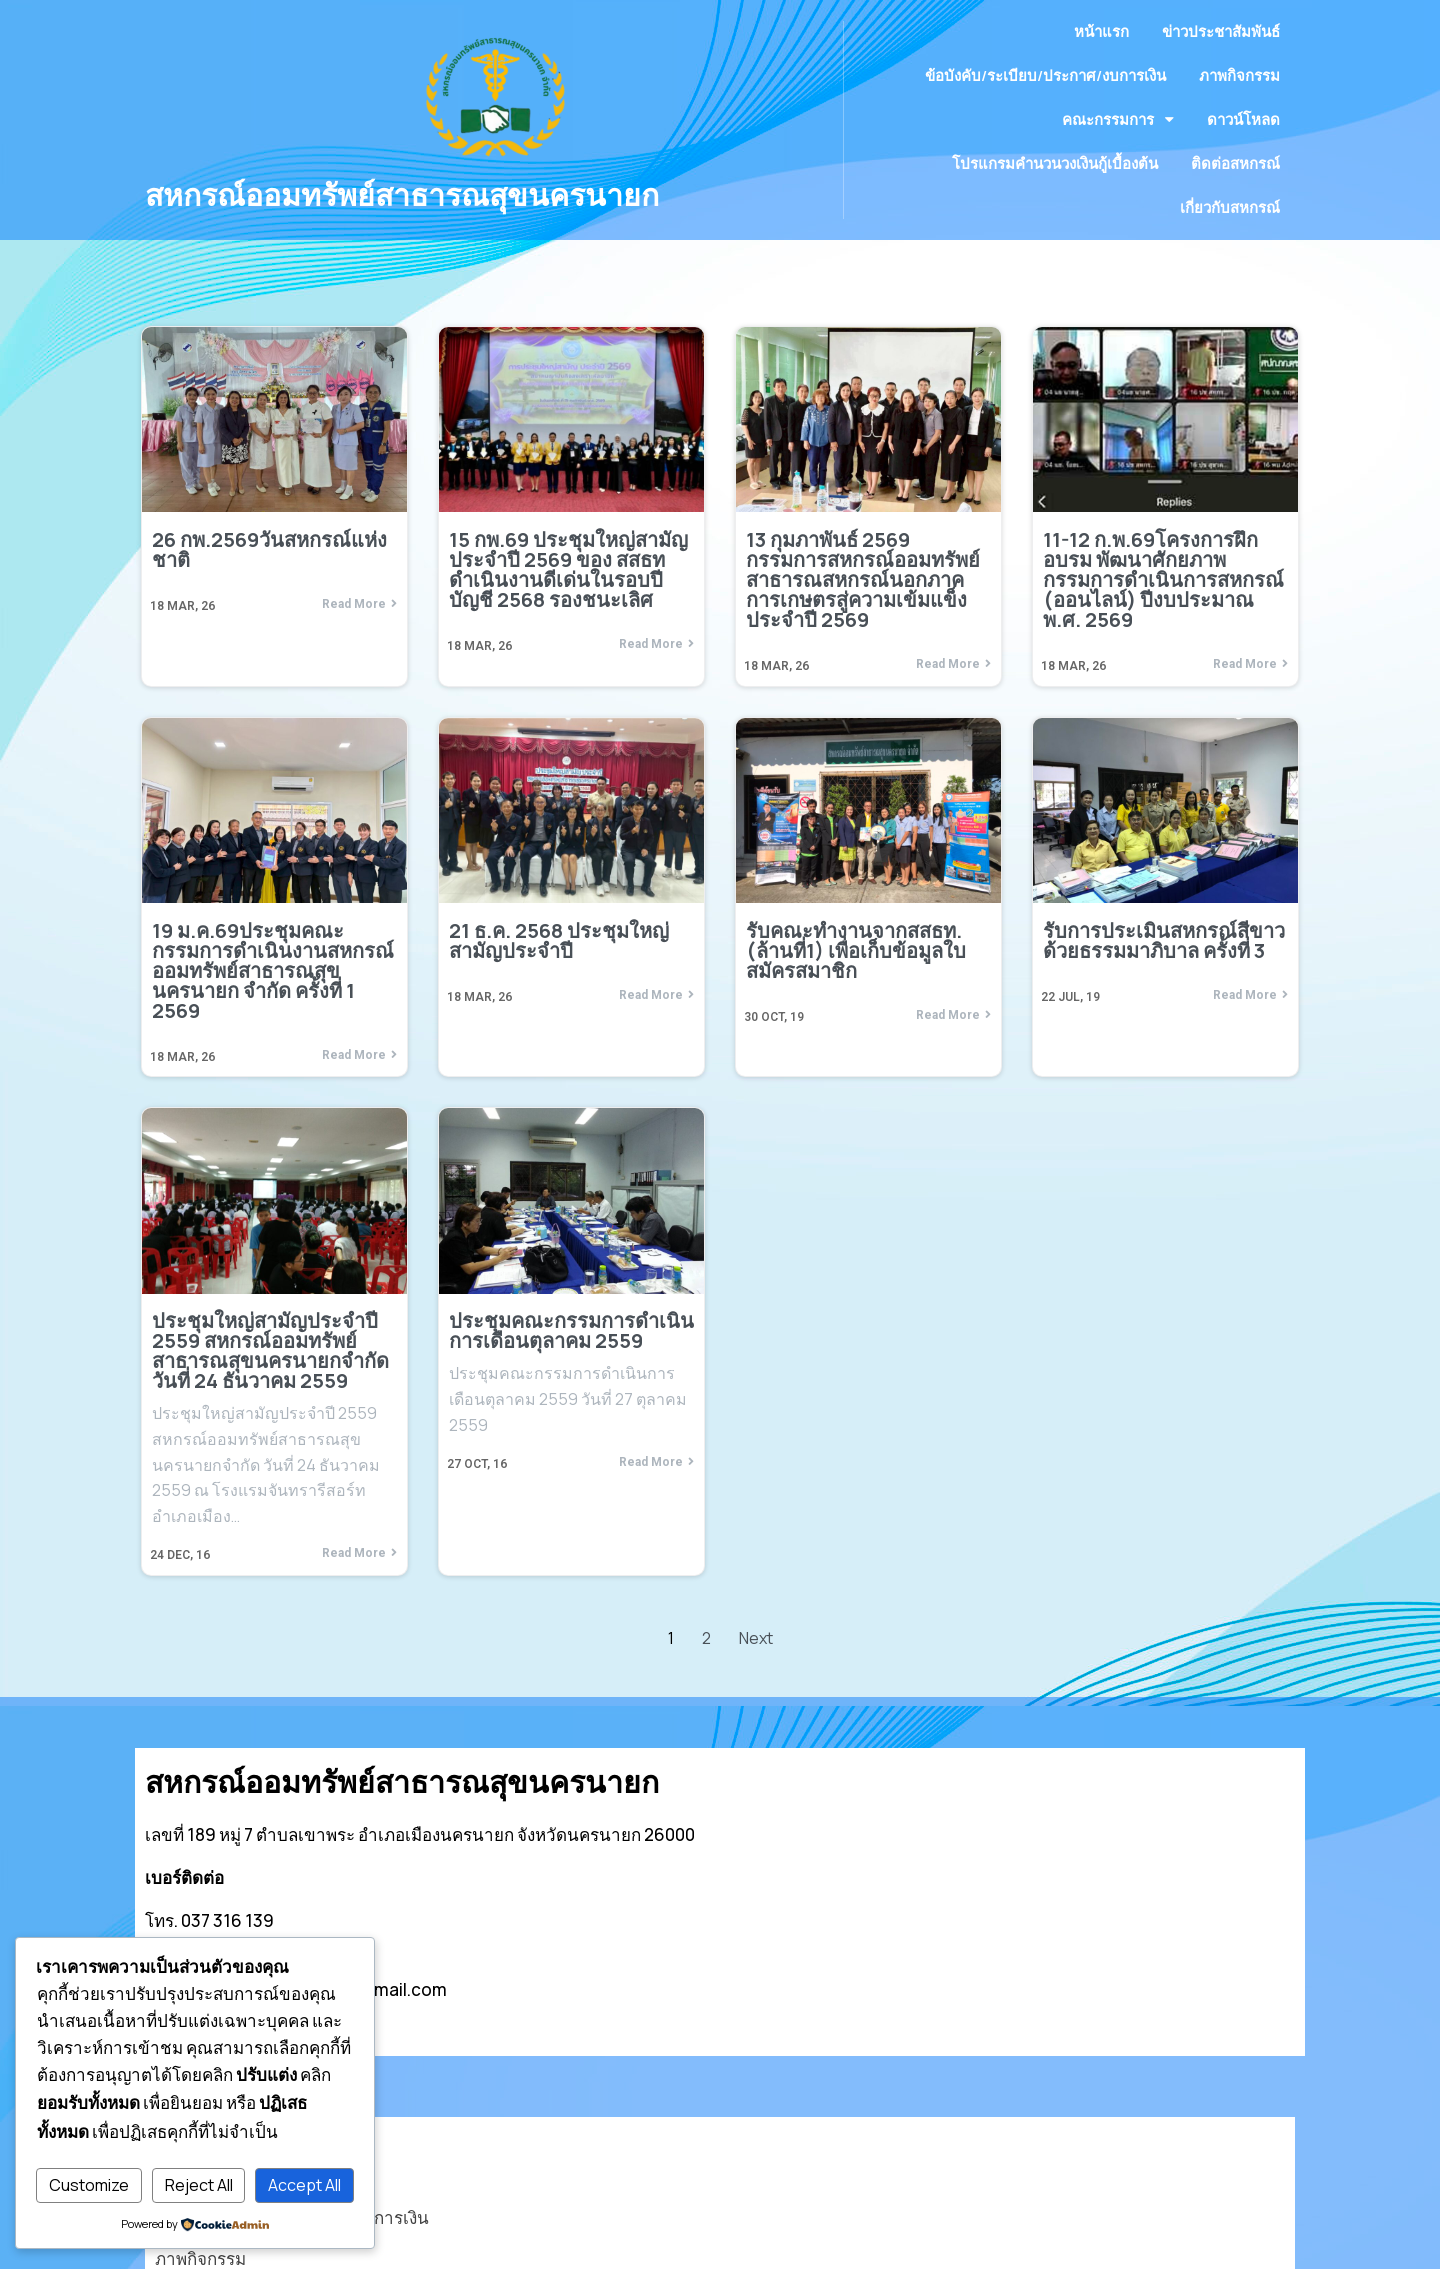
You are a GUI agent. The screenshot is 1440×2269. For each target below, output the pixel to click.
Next (756, 1674)
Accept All (304, 2185)
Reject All (199, 2185)
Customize (89, 2185)
